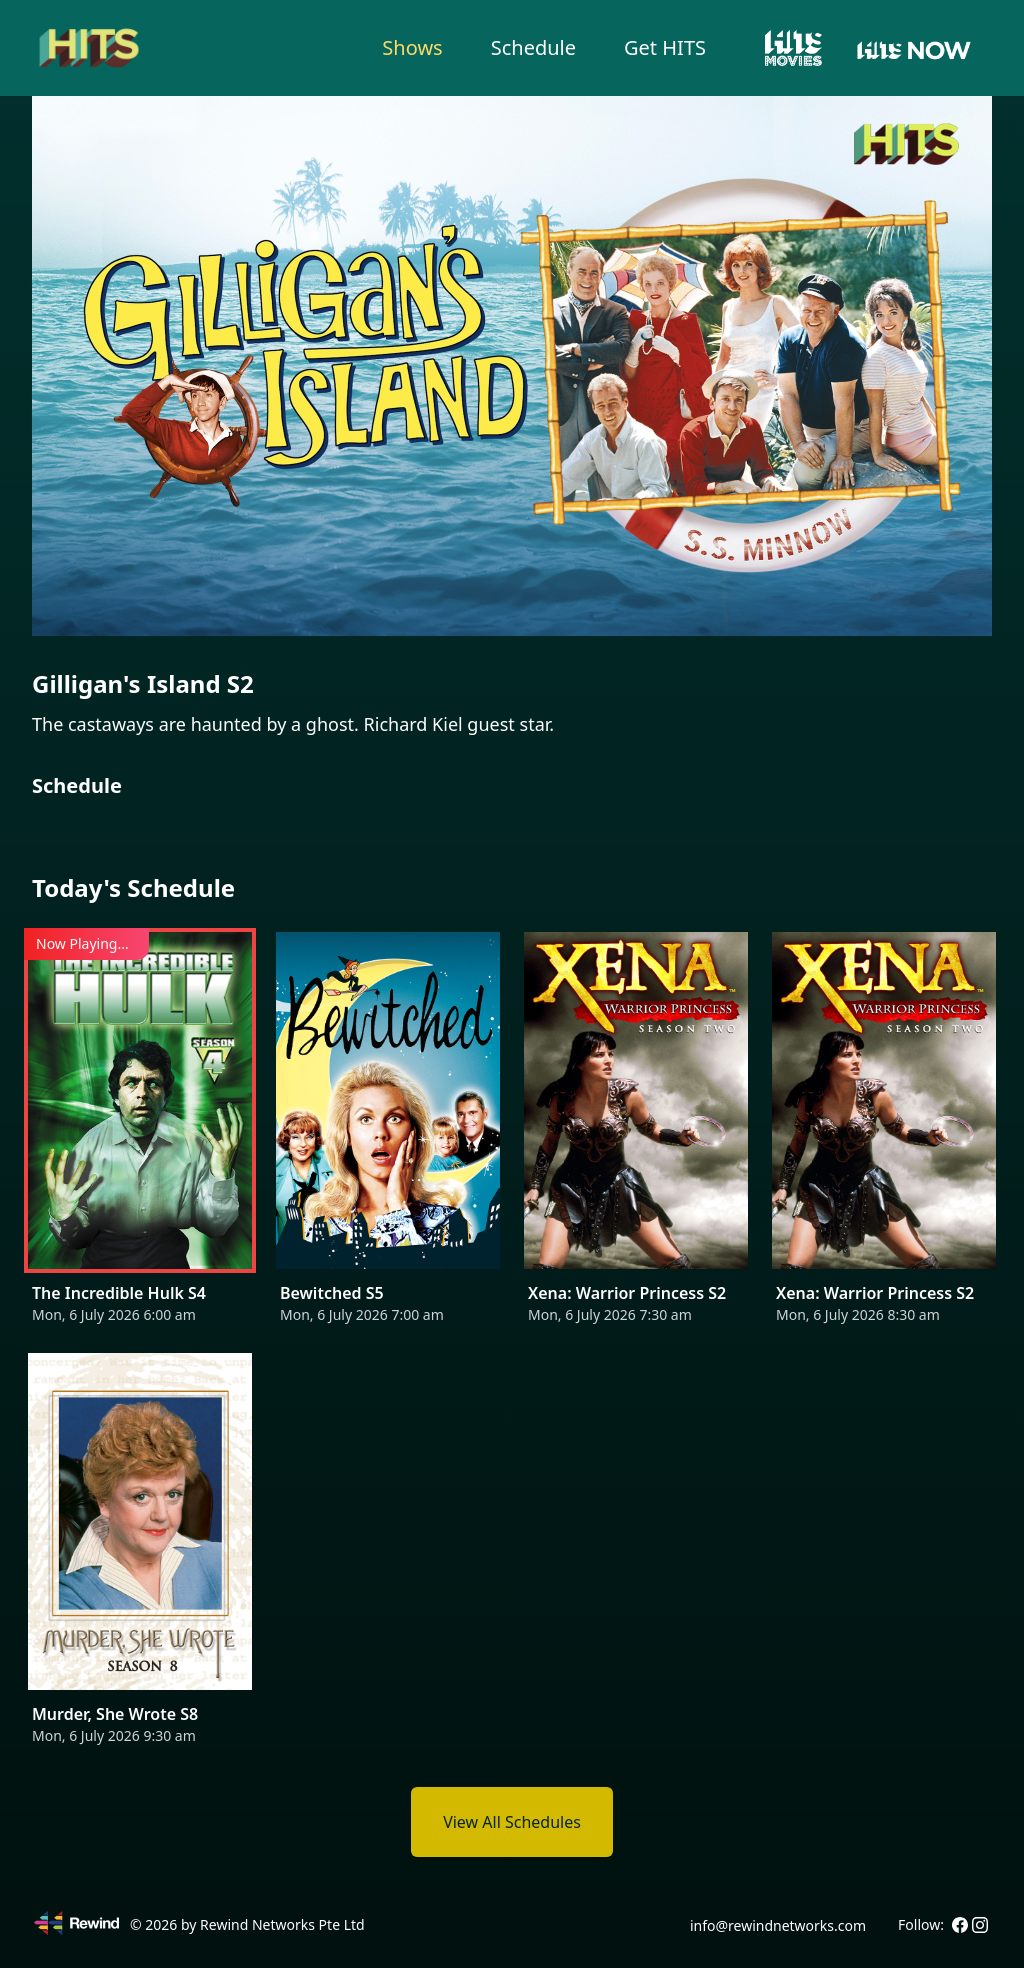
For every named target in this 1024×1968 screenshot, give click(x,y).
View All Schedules (512, 1822)
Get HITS (665, 47)
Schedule (533, 47)
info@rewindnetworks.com (778, 1925)
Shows (412, 47)
